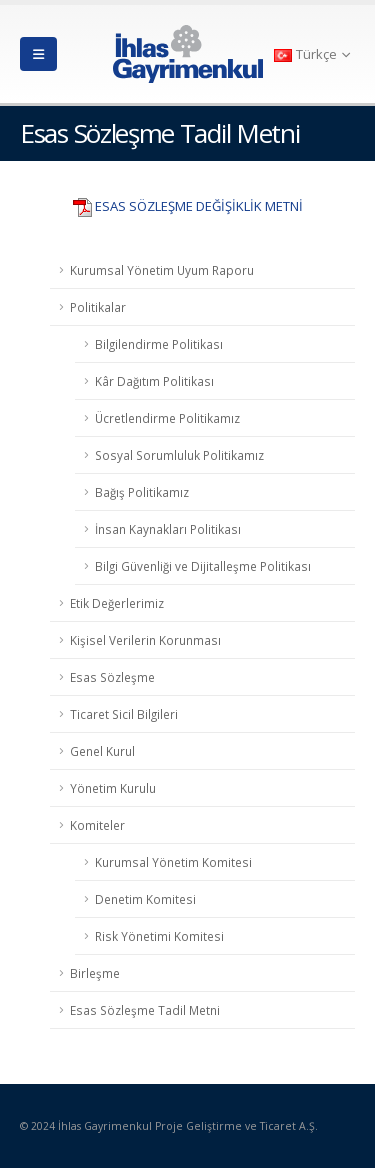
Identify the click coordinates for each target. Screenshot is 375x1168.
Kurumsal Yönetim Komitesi (173, 862)
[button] (38, 54)
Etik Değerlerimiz (117, 603)
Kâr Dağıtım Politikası (154, 381)
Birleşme (95, 973)
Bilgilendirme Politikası (159, 344)
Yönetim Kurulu (113, 788)
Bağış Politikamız (142, 492)
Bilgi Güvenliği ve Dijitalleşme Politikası (203, 566)
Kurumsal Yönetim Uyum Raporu (162, 270)
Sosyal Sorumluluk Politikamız (179, 455)
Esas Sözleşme (112, 677)
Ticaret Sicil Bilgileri (124, 714)
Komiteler (97, 825)
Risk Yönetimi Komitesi (159, 936)
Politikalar (98, 307)
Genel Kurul (102, 751)
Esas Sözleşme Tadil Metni (145, 1010)
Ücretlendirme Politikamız (167, 418)
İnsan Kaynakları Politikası (168, 529)
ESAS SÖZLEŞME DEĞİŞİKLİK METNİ (199, 206)
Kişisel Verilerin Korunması (145, 640)
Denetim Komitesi (145, 899)
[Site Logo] (188, 54)
